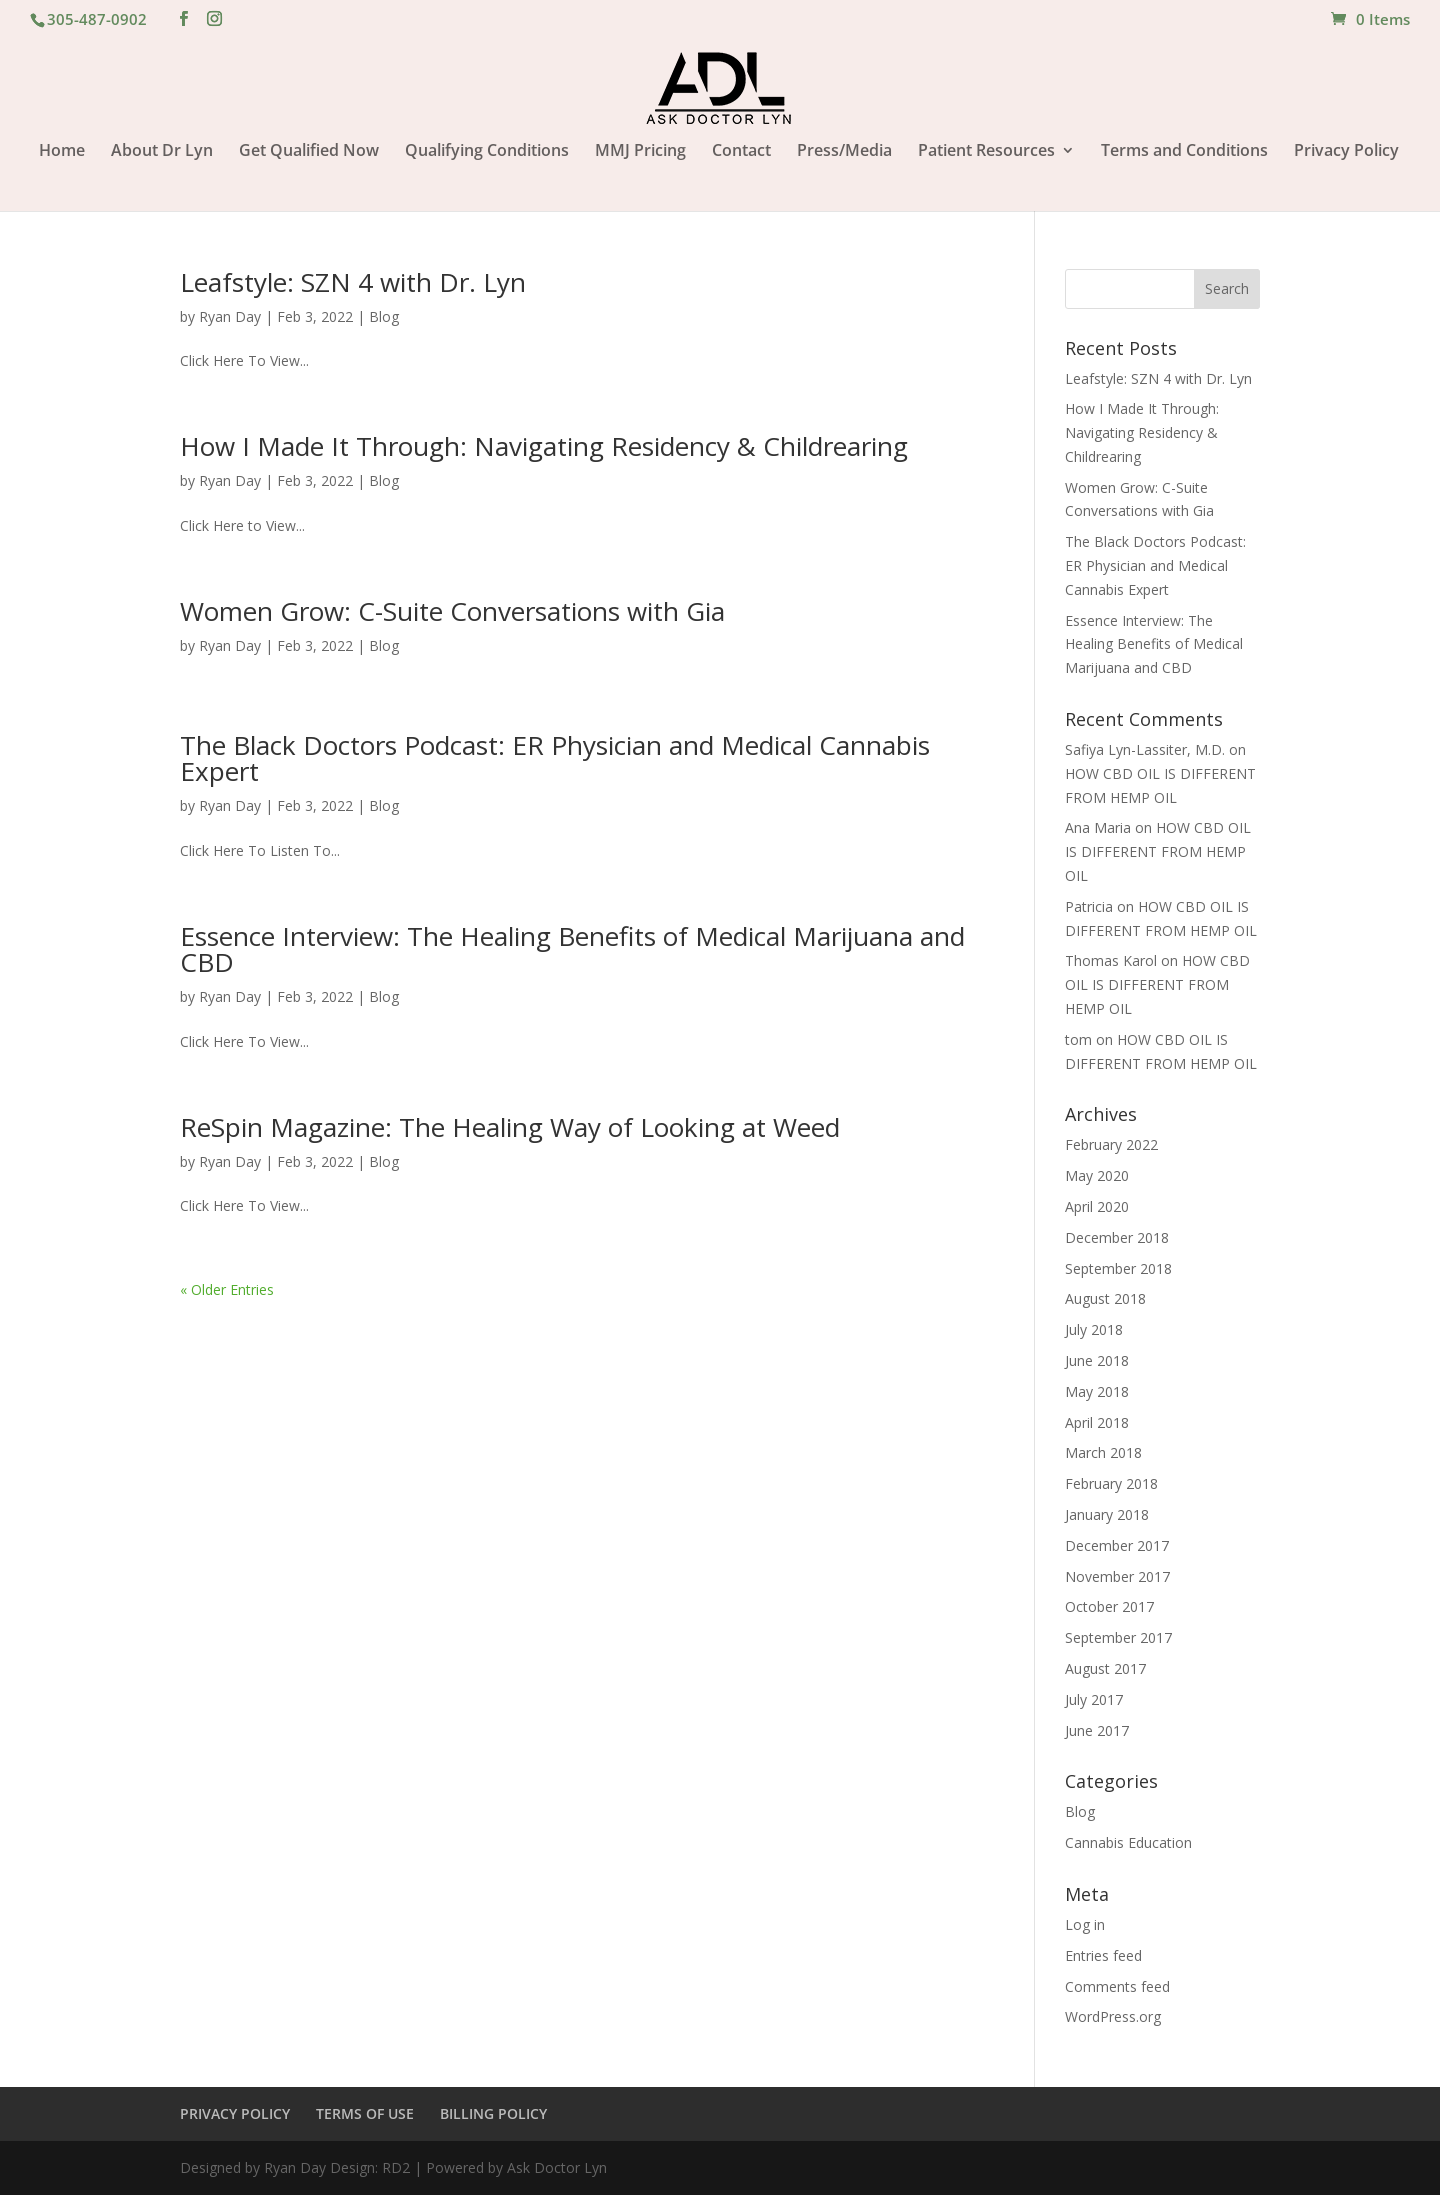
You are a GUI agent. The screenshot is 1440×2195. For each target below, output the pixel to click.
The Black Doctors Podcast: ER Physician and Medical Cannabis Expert (555, 758)
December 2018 (1117, 1237)
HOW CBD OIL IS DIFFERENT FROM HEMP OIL (1158, 851)
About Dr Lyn (162, 152)
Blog (384, 316)
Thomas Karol (1111, 960)
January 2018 (1107, 1514)
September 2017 (1118, 1637)
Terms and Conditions (1184, 152)
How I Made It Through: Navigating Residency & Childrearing (544, 446)
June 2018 (1097, 1360)
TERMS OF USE (365, 2113)
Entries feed (1103, 1955)
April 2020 (1097, 1206)
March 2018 (1103, 1452)
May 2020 (1097, 1175)
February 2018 (1111, 1483)
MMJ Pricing (640, 152)
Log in (1085, 1924)
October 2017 (1109, 1606)
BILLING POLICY (493, 2113)
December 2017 (1117, 1545)
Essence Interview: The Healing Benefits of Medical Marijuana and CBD (572, 949)
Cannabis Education (1128, 1842)
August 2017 (1105, 1668)
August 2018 (1105, 1298)
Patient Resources (986, 152)
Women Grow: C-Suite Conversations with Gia (452, 611)
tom (1078, 1039)
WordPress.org (1113, 2016)
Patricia (1089, 906)
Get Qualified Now (309, 152)
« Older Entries (227, 1289)
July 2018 (1094, 1329)
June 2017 (1097, 1730)
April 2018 (1097, 1422)
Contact (741, 152)
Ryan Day (230, 316)
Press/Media (844, 152)
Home (62, 152)
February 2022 (1111, 1144)
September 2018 (1118, 1268)
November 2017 (1117, 1576)
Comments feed (1117, 1986)
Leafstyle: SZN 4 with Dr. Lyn (353, 282)
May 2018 (1097, 1391)
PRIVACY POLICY (235, 2113)
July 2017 (1094, 1699)
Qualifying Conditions (487, 152)
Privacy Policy (1346, 152)
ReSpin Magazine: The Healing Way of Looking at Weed (510, 1127)
